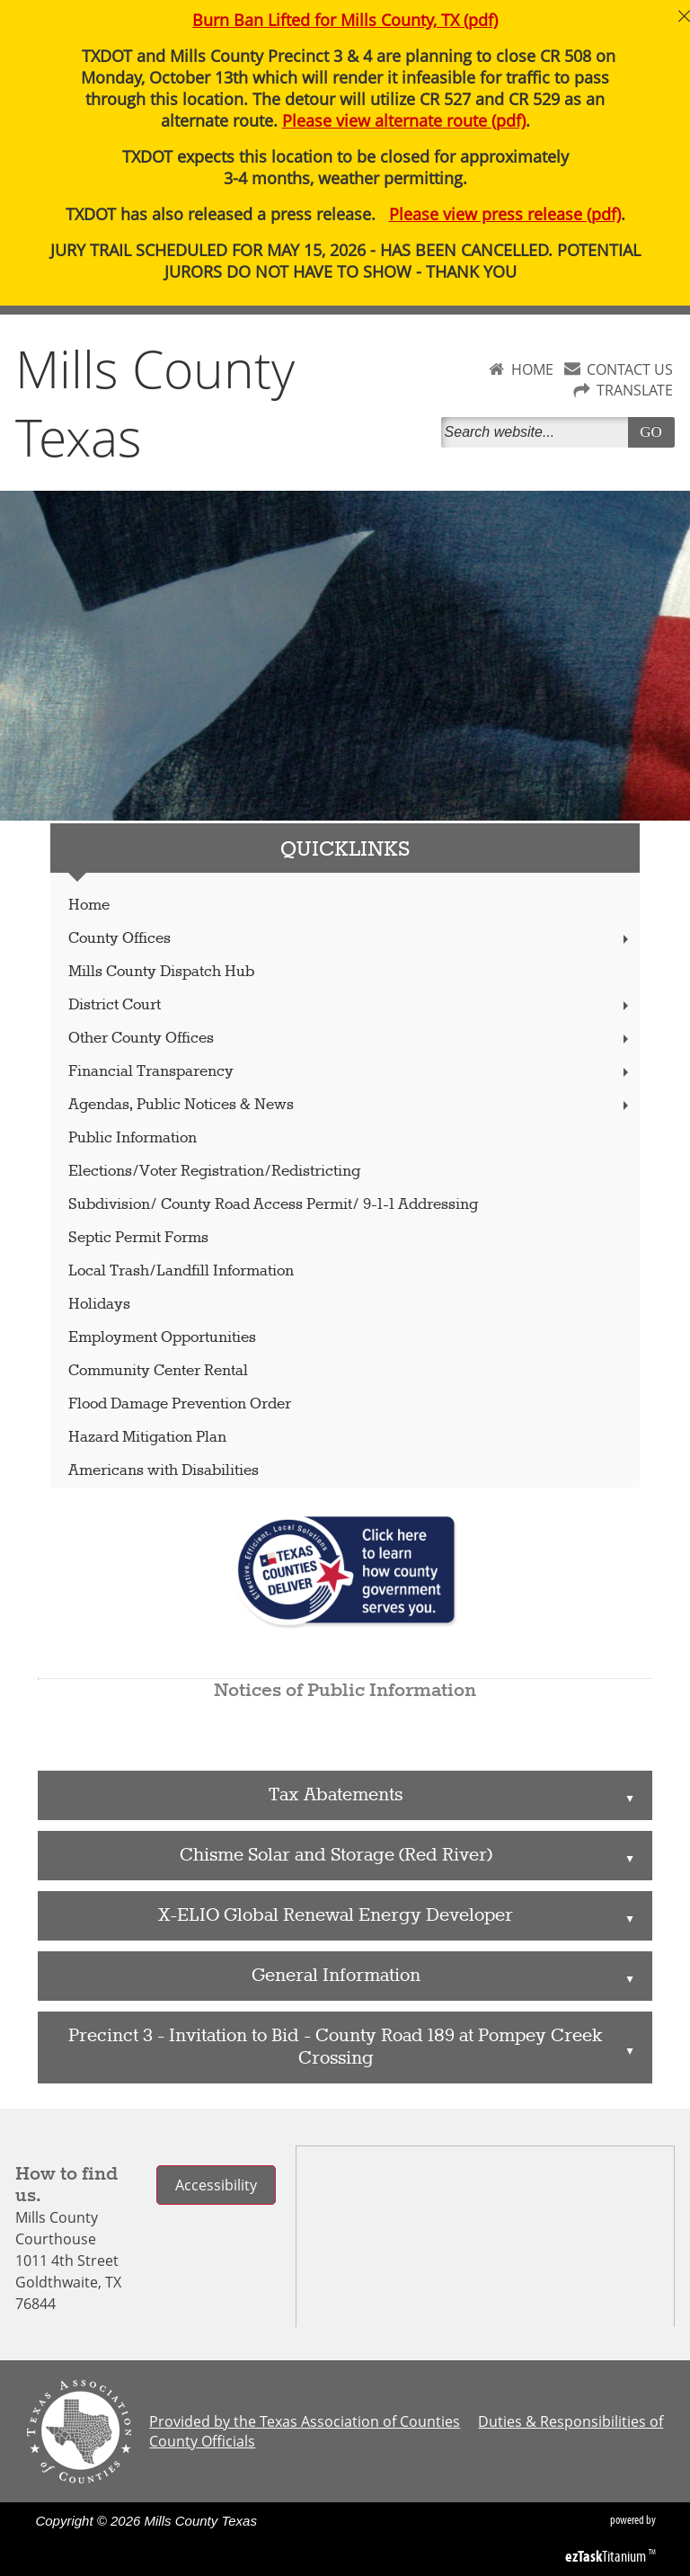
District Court (350, 1005)
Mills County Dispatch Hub (161, 972)
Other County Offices (350, 1038)
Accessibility (216, 2185)
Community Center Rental (158, 1371)
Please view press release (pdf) (505, 214)
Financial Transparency (350, 1071)
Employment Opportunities (162, 1337)
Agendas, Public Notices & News (350, 1105)
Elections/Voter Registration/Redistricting (214, 1171)
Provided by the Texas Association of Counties (304, 2421)
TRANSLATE (635, 390)
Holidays (99, 1304)
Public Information (132, 1138)
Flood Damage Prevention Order (179, 1404)
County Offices (350, 938)
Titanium (607, 2556)
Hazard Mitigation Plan (147, 1437)
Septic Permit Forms (138, 1238)
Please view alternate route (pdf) (404, 120)
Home (89, 905)
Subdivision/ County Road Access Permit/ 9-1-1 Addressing (273, 1204)
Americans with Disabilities (163, 1470)
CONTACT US (630, 369)
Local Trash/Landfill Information (181, 1271)
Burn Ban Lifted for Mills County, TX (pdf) (345, 20)
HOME (532, 369)
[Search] (538, 432)
